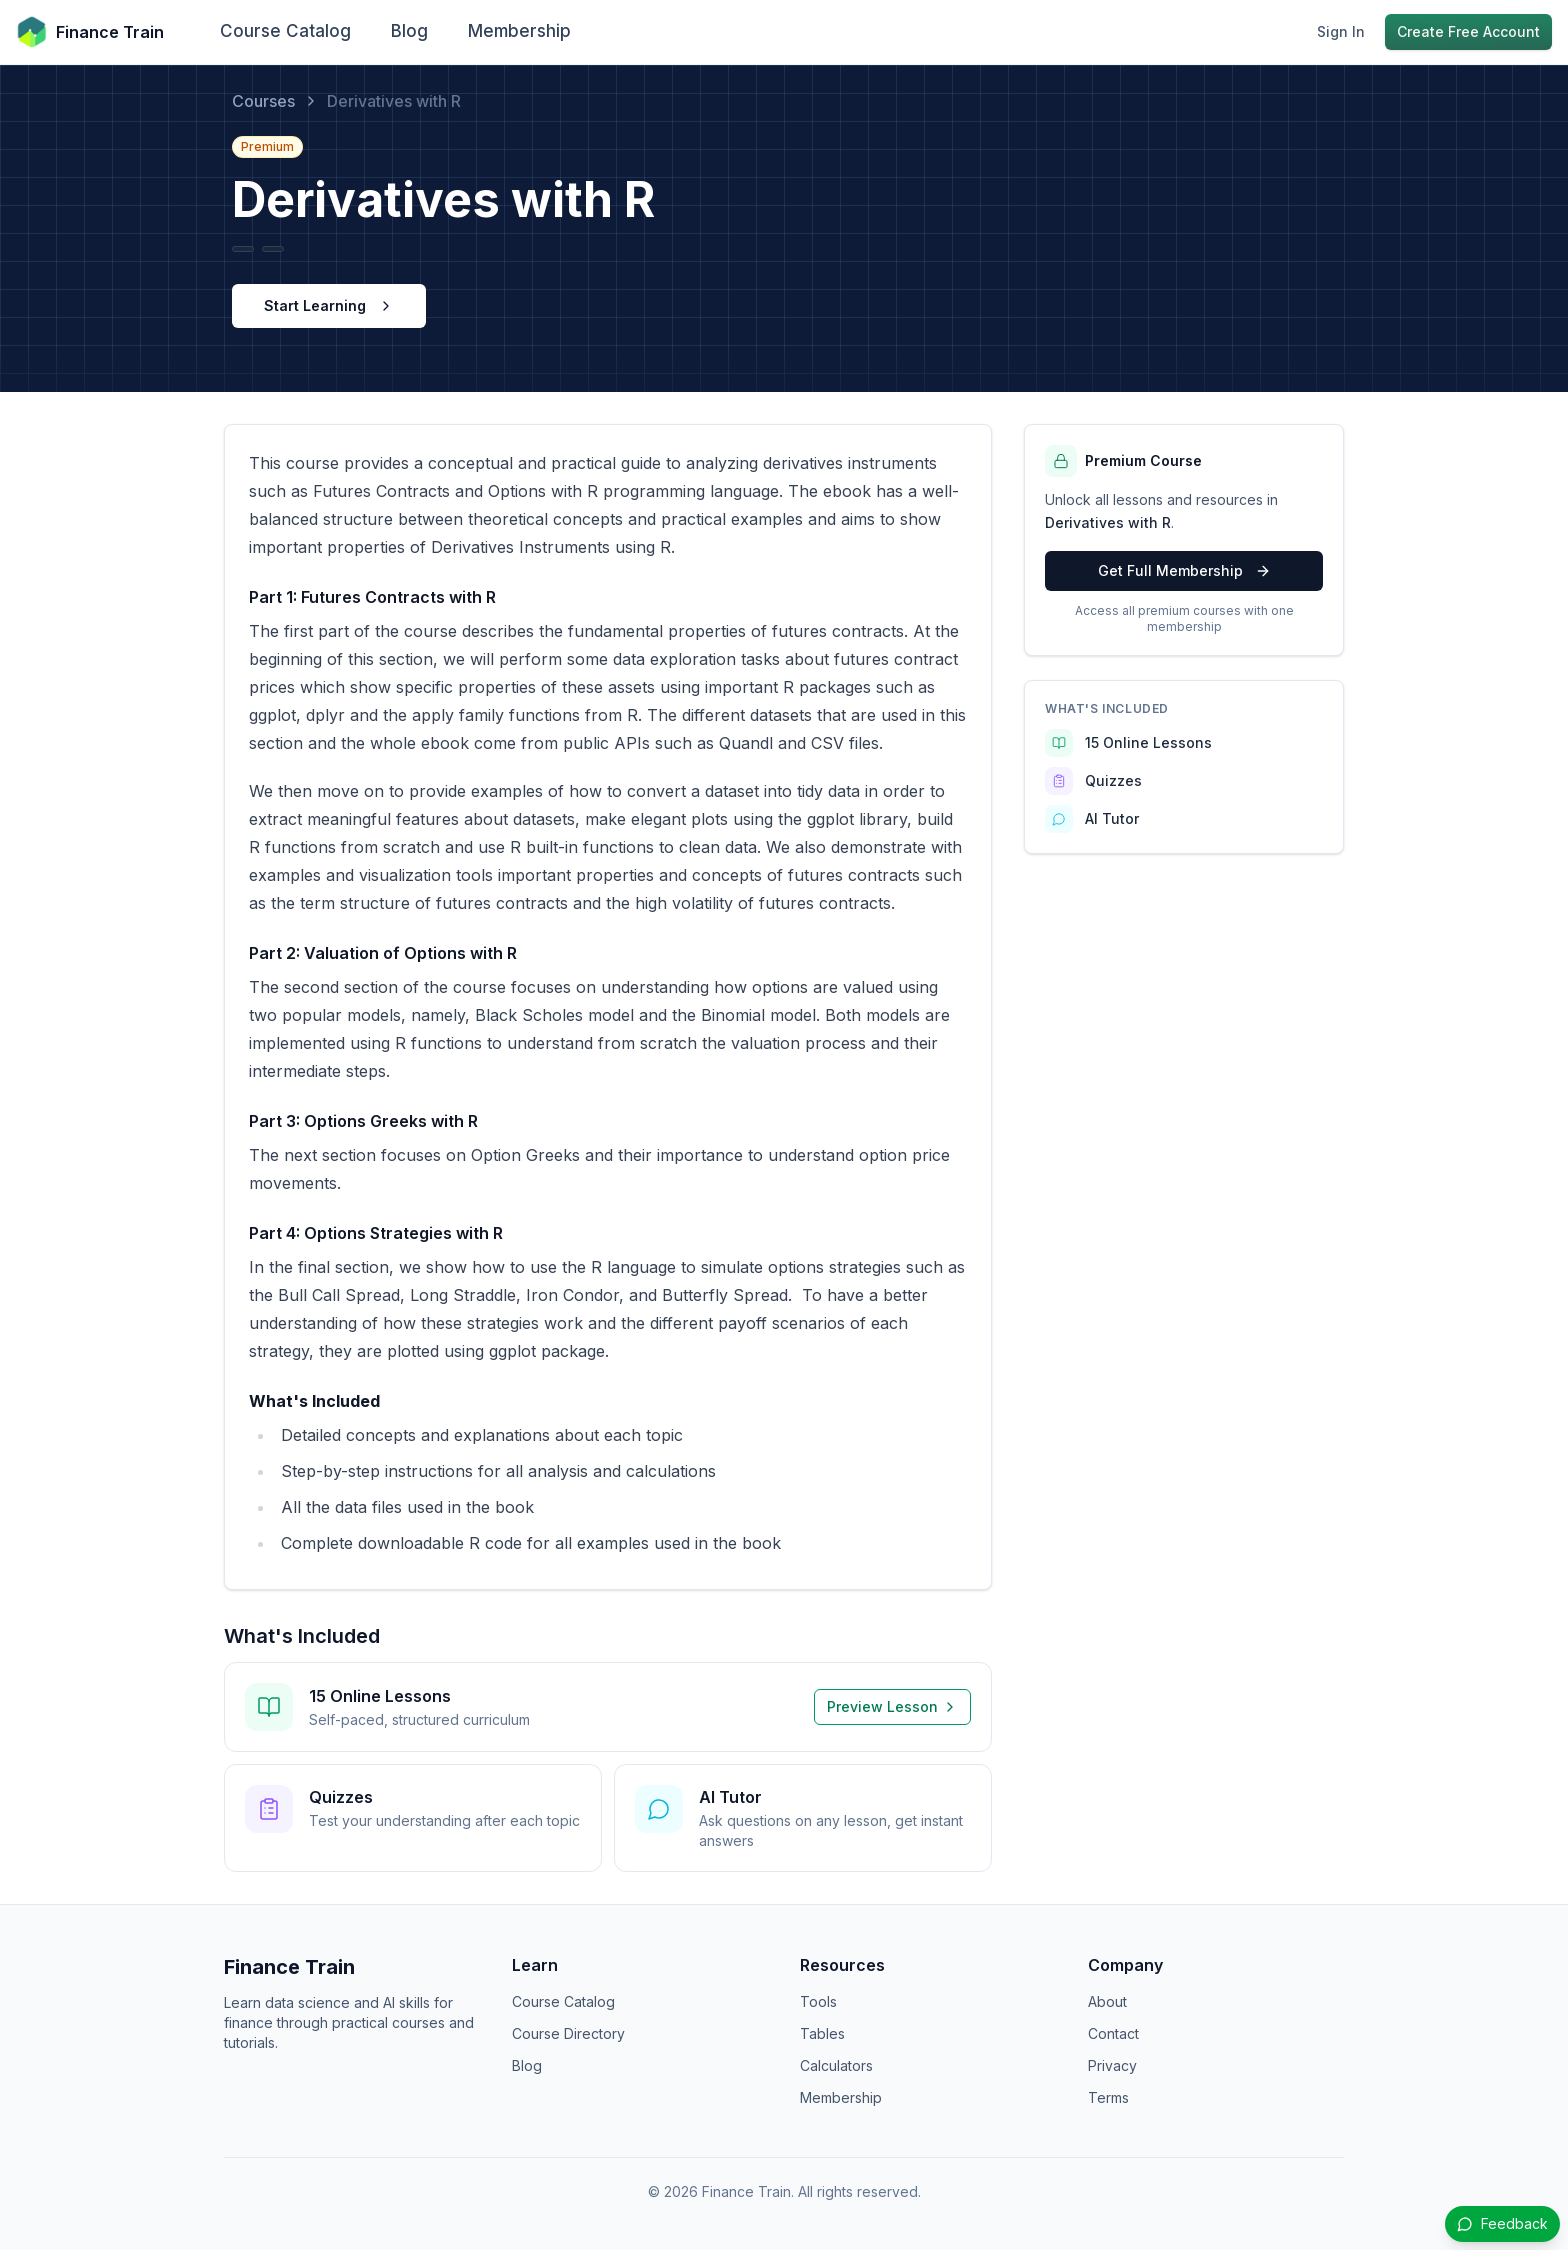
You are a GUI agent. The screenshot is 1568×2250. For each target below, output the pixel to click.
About (1107, 2001)
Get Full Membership (1184, 570)
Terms (1108, 2097)
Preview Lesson (892, 1706)
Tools (818, 2001)
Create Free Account (1468, 31)
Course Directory (568, 2033)
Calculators (836, 2065)
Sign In (1341, 31)
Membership (519, 31)
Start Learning (329, 305)
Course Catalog (285, 31)
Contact (1113, 2033)
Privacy (1112, 2065)
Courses (263, 101)
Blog (409, 31)
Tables (822, 2033)
